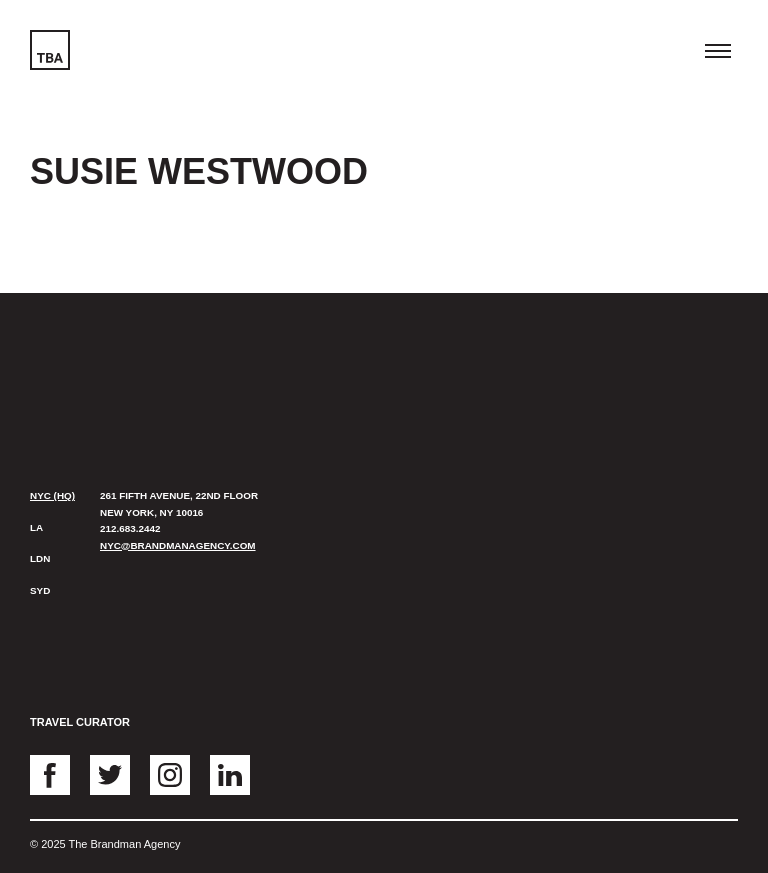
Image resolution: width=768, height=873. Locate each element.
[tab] (55, 496)
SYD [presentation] (40, 590)
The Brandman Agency (87, 362)
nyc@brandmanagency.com (178, 545)
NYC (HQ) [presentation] (52, 495)
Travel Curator (80, 722)
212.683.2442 (130, 528)
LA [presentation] (36, 527)
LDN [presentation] (40, 558)
